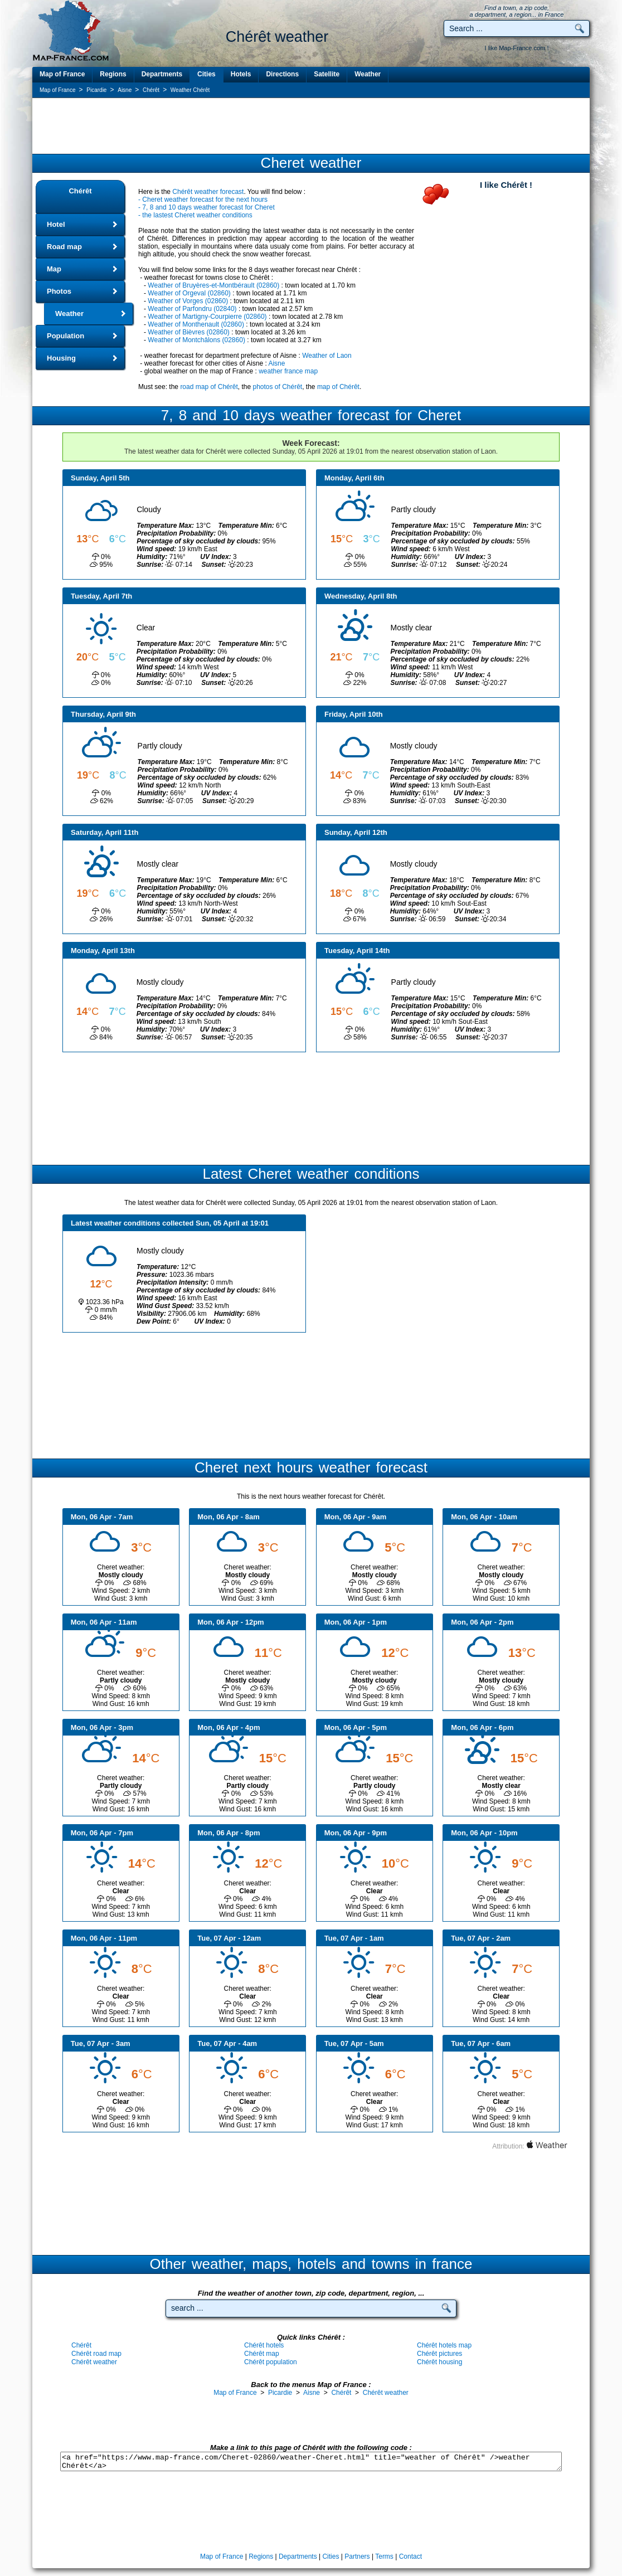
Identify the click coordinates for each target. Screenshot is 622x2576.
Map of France (62, 74)
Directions (282, 74)
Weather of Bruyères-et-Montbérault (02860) (213, 285)
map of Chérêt (338, 387)
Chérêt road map (96, 2354)
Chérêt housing (439, 2362)
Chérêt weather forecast (208, 192)
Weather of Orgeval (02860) (189, 293)
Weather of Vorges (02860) (188, 301)
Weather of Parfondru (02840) (192, 309)
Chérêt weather (94, 2362)
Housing (61, 358)
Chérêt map (261, 2354)
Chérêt (80, 191)
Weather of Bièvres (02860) (189, 332)
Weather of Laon (327, 355)
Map (54, 269)
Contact (410, 2556)
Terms (384, 2556)
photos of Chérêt (277, 387)
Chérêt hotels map (444, 2345)
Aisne (276, 363)
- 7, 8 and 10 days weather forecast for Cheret (206, 207)
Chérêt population (270, 2362)
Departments (162, 74)
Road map (64, 246)
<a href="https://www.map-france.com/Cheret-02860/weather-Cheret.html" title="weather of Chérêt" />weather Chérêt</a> (311, 2461)
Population (65, 336)
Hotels (241, 74)
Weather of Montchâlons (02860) (196, 340)
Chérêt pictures (439, 2354)
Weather (367, 74)
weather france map (288, 371)
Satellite (326, 74)
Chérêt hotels (264, 2345)
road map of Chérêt (208, 387)
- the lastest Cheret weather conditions (195, 215)
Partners (357, 2556)
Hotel (56, 224)
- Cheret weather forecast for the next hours (203, 199)
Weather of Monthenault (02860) (196, 324)
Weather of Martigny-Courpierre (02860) (207, 316)
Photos (59, 291)
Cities (206, 74)
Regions (113, 74)
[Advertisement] (311, 126)
